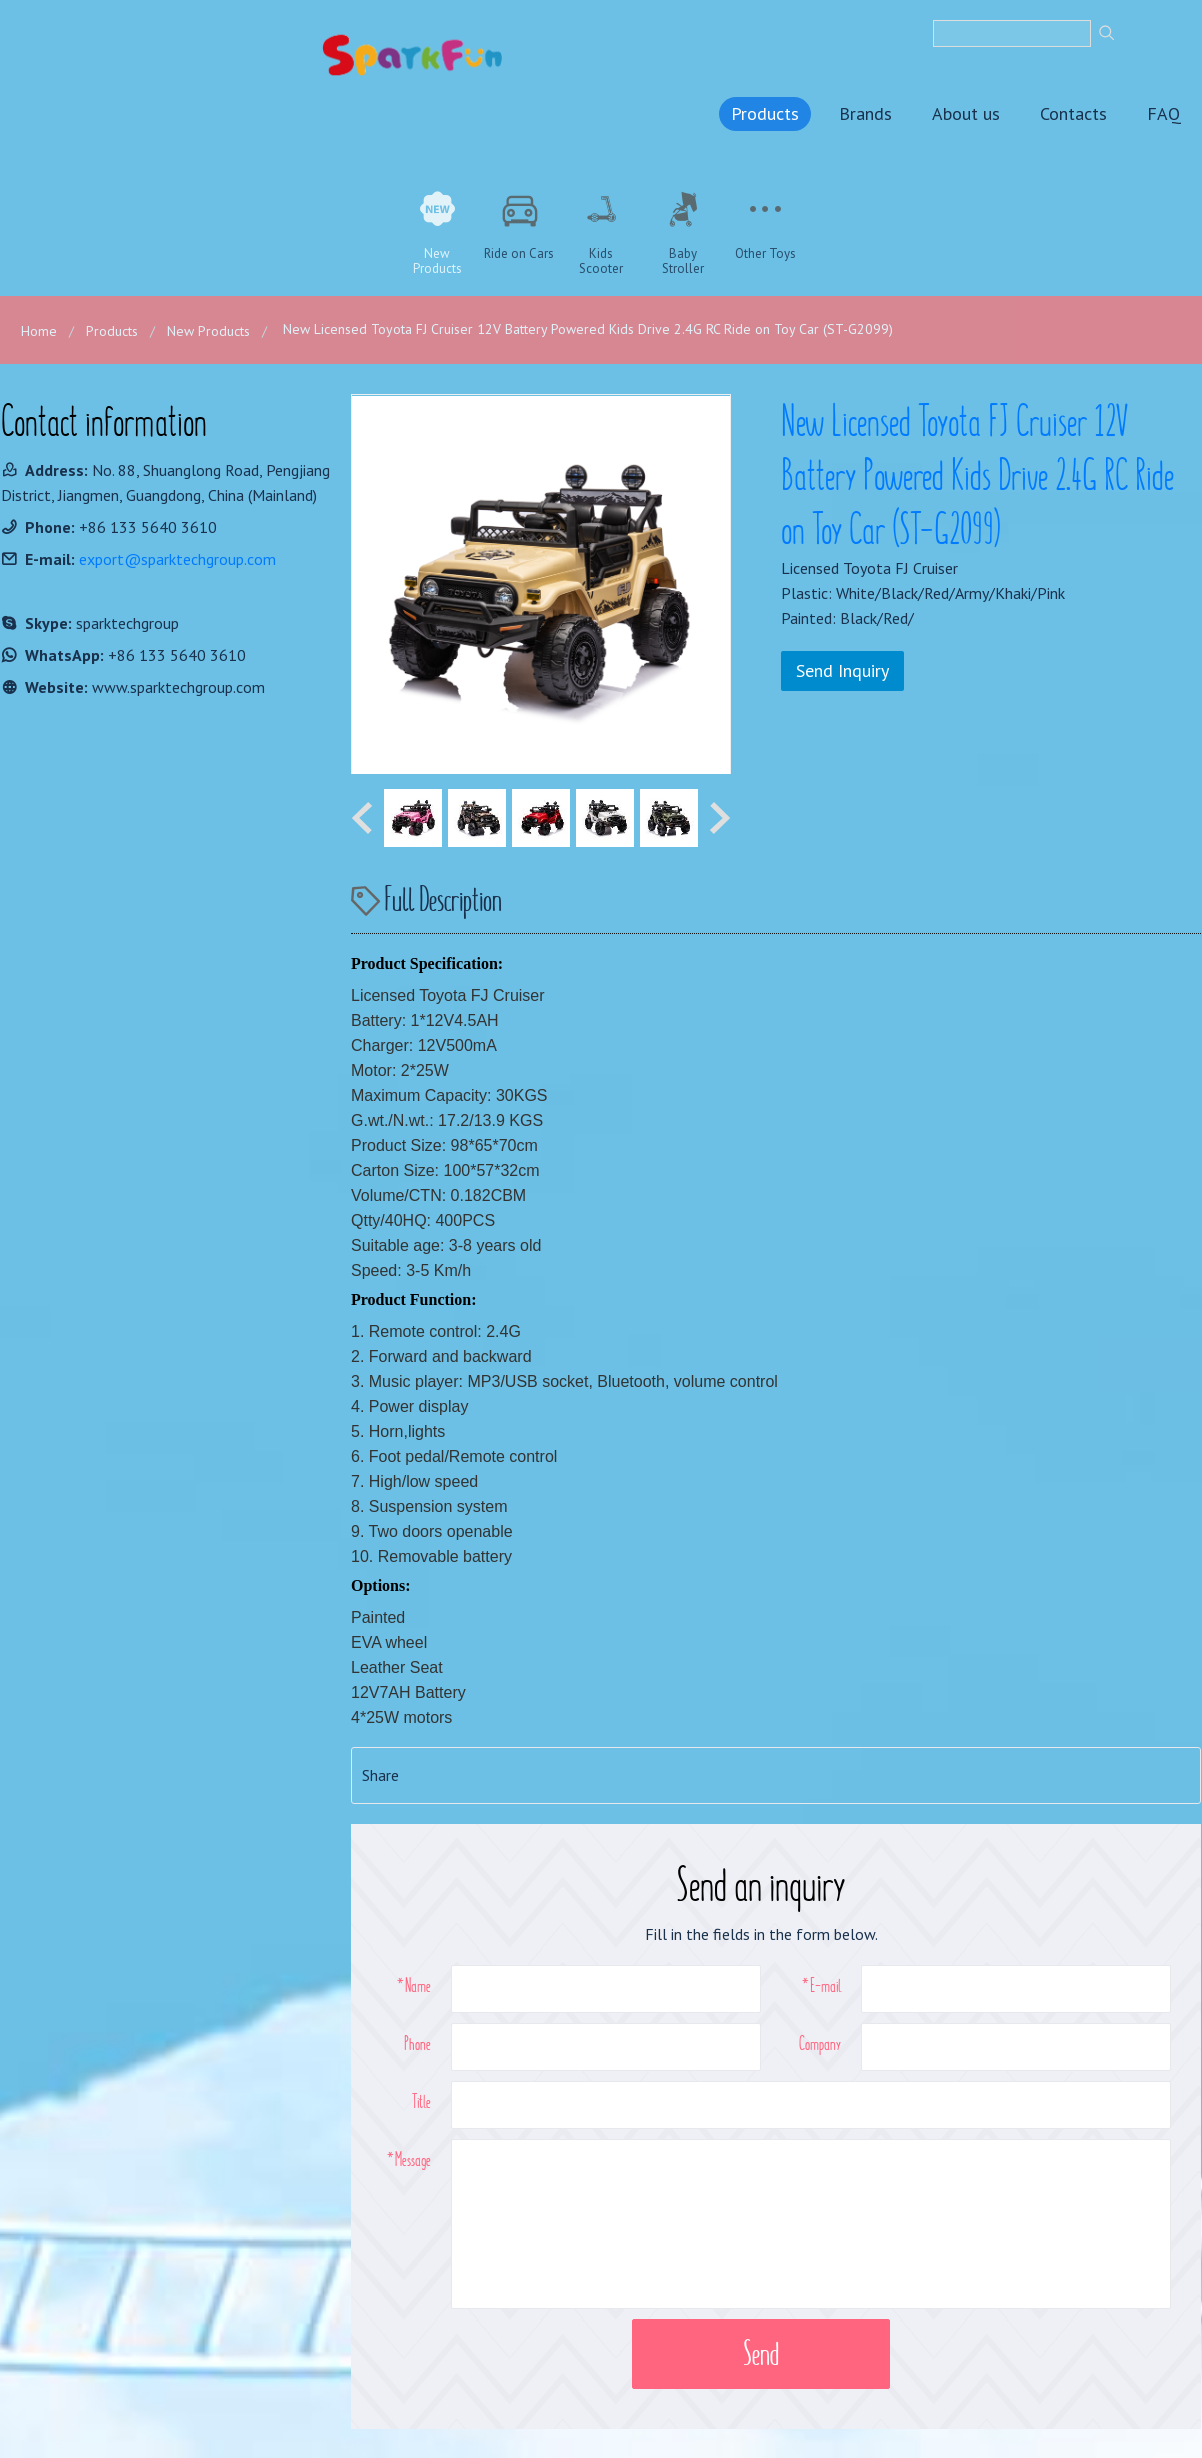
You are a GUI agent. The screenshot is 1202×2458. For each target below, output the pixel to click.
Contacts (1073, 112)
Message (413, 2158)
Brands (865, 112)
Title (421, 2100)
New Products (208, 330)
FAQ (1164, 112)
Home (39, 330)
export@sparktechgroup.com (177, 558)
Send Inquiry (842, 669)
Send (761, 2352)
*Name (414, 1984)
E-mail (825, 1984)
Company (820, 2042)
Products (765, 112)
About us (966, 112)
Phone (417, 2042)
